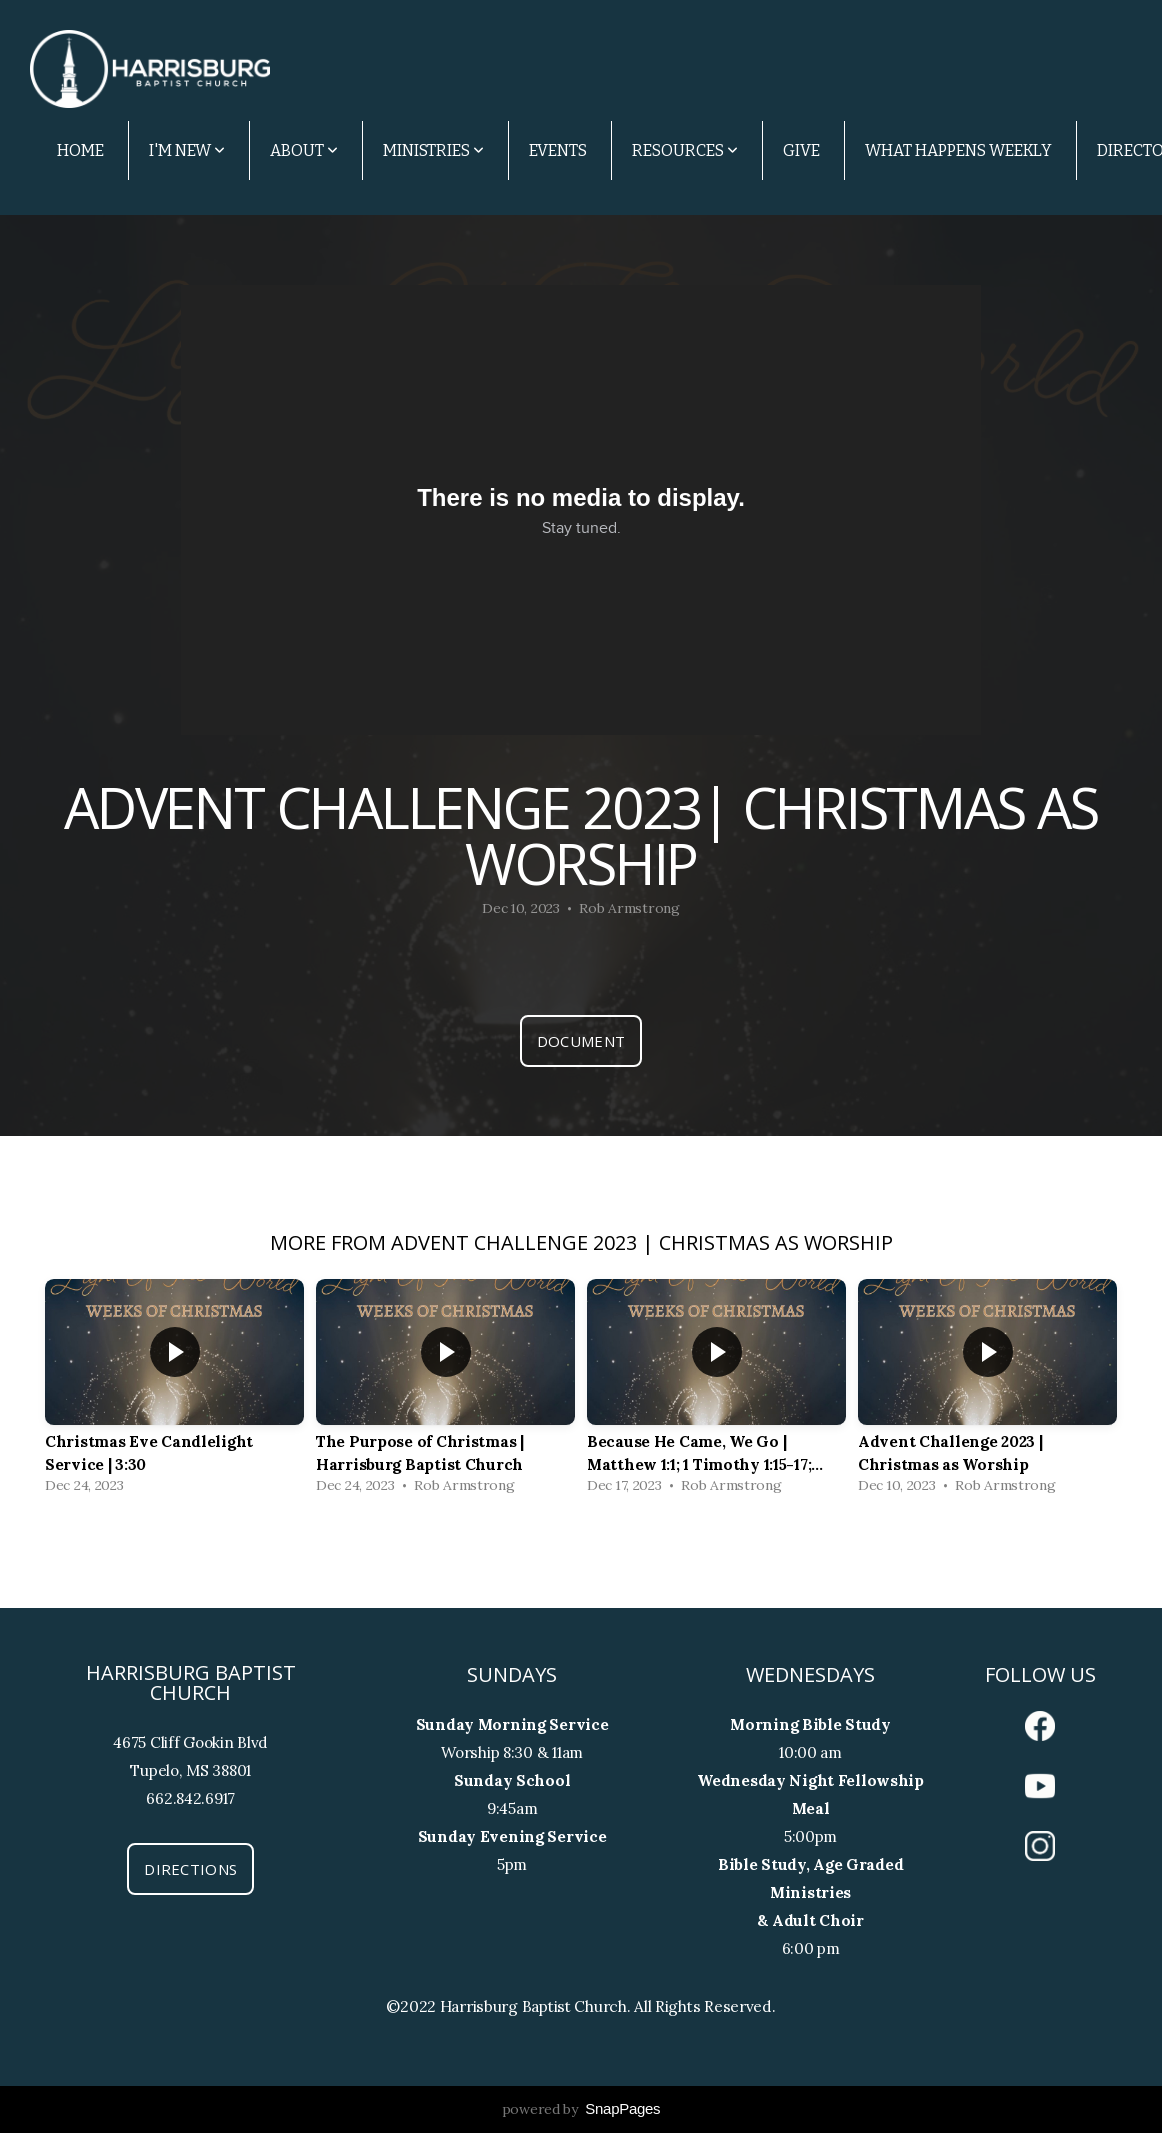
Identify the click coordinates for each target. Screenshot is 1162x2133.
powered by (581, 2109)
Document (581, 1041)
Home (80, 150)
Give (801, 150)
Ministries (433, 150)
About (304, 150)
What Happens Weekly (958, 150)
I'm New (187, 150)
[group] (174, 1391)
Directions (190, 1869)
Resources (685, 150)
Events (558, 150)
